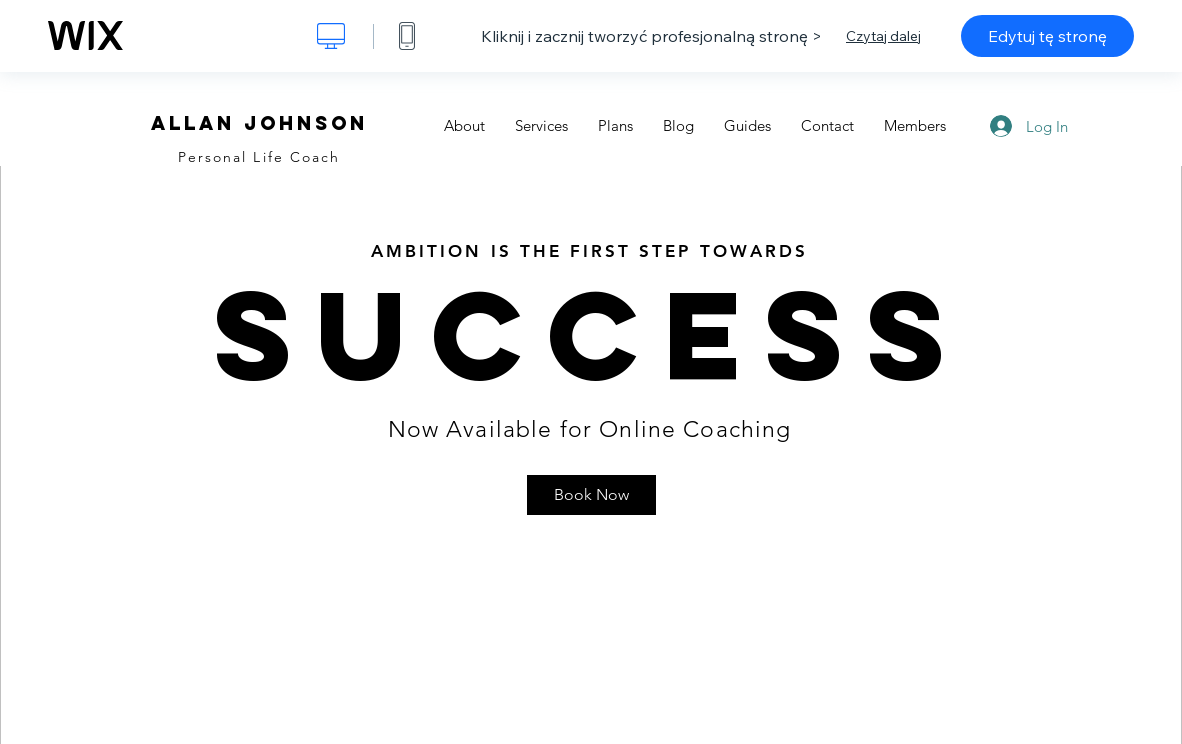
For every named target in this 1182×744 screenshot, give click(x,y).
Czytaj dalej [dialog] (883, 36)
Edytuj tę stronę (1047, 36)
